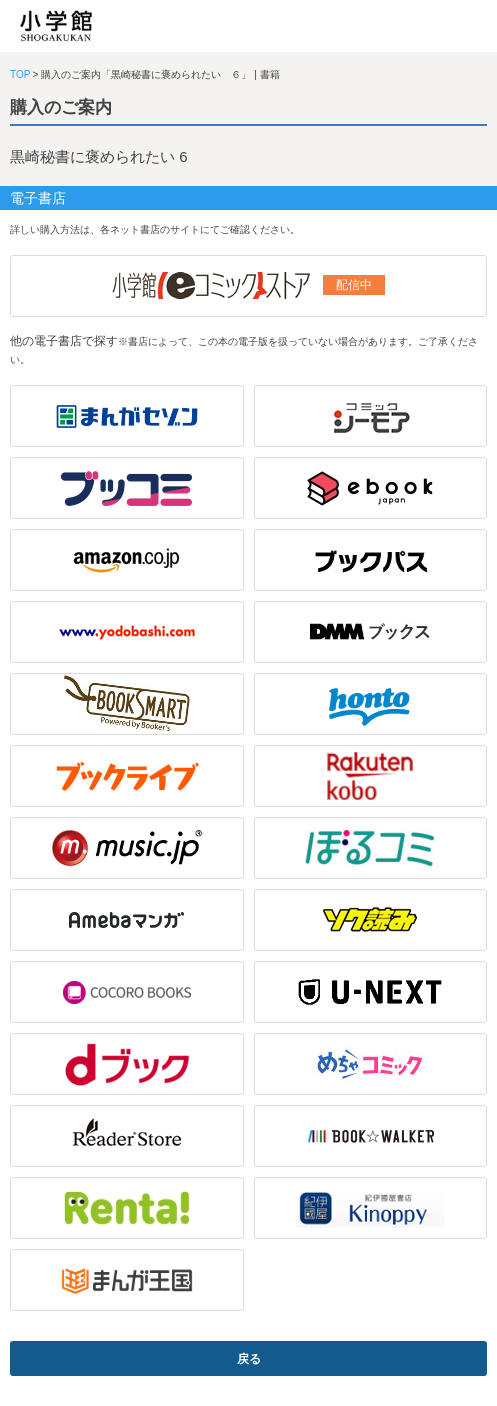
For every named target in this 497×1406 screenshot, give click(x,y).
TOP (20, 74)
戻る (249, 1359)
